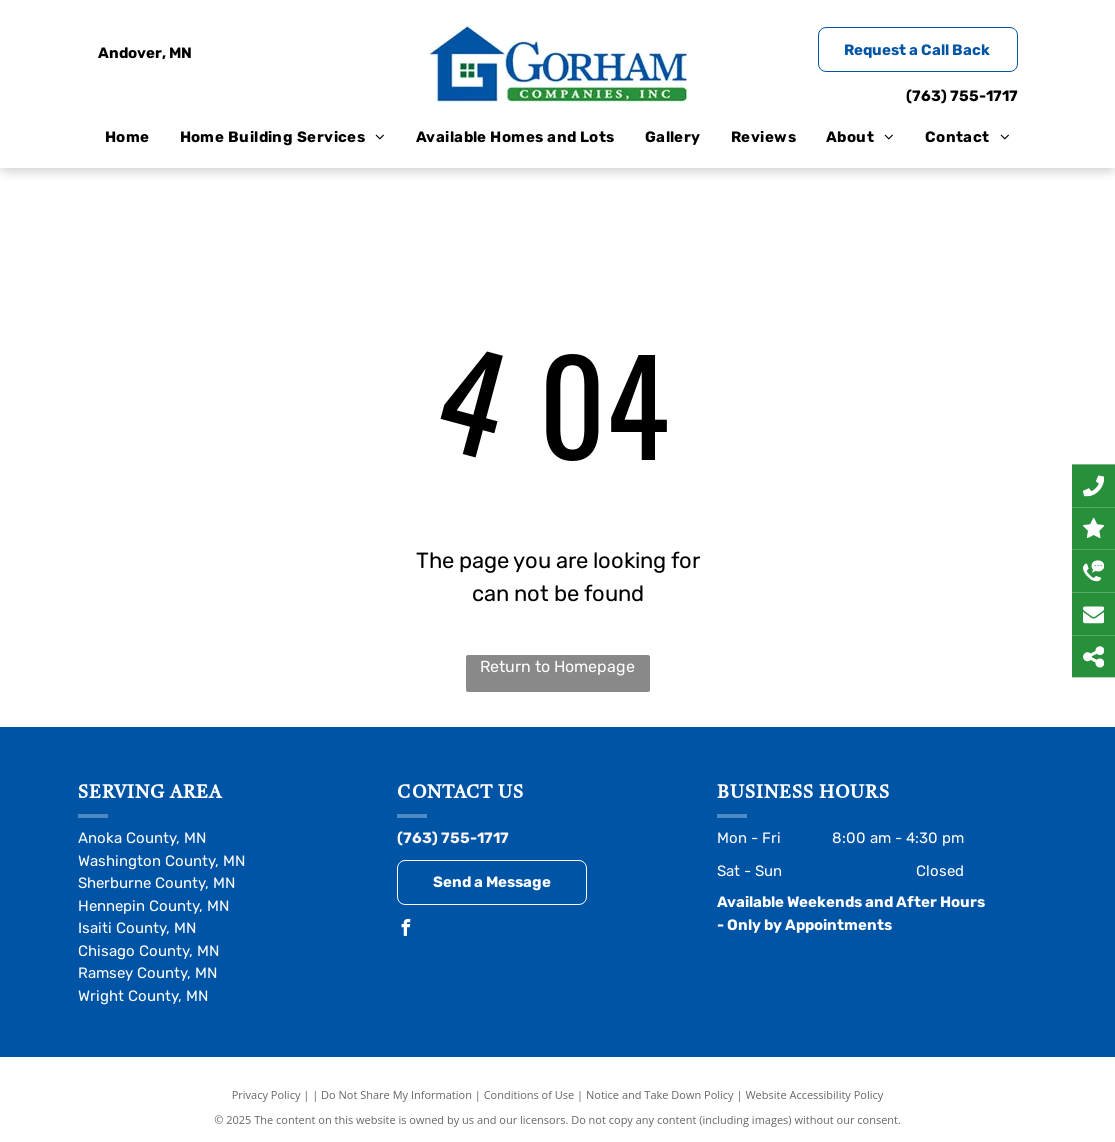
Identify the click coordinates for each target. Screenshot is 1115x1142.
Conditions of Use (529, 1094)
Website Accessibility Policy (814, 1094)
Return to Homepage (557, 666)
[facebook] (405, 930)
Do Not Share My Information (396, 1094)
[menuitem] (127, 137)
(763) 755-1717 (962, 96)
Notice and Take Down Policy (660, 1094)
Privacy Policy (266, 1094)
